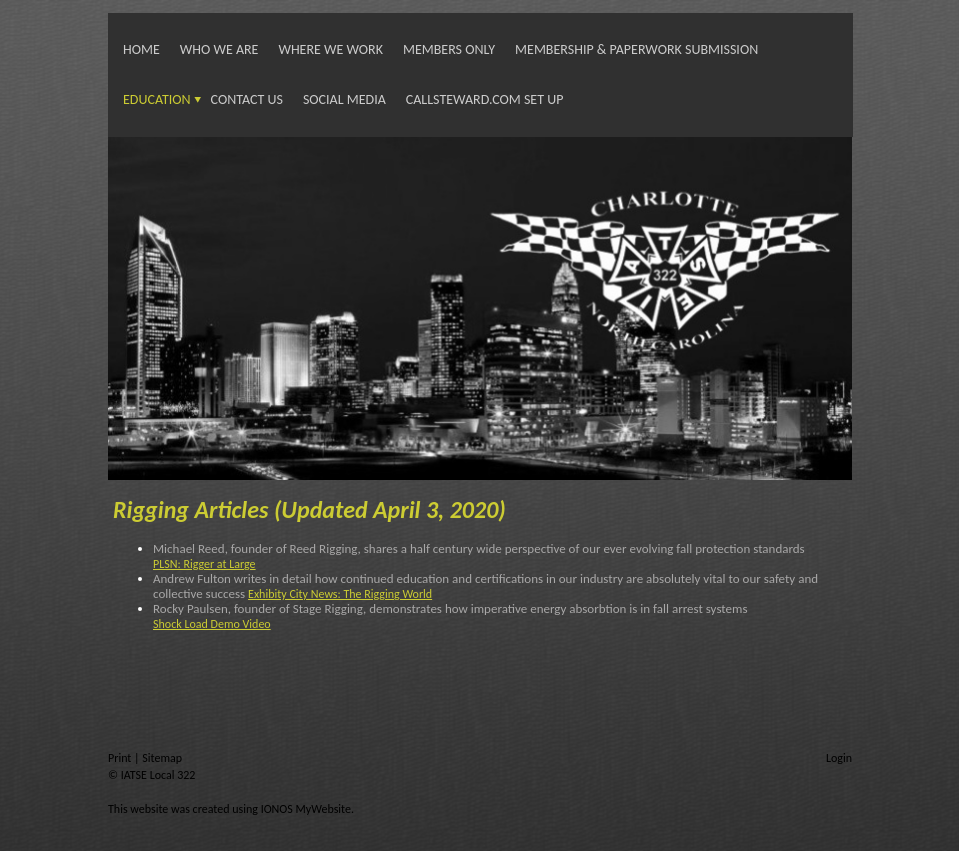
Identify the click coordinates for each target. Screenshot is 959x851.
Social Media (344, 99)
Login (839, 758)
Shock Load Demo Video (212, 624)
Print (121, 758)
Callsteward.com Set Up (485, 99)
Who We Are (219, 49)
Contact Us (247, 99)
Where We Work (330, 49)
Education (157, 99)
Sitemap (162, 758)
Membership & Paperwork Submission (636, 49)
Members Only (449, 49)
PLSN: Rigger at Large (204, 564)
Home (141, 49)
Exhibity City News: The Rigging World (340, 594)
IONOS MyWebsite (306, 809)
